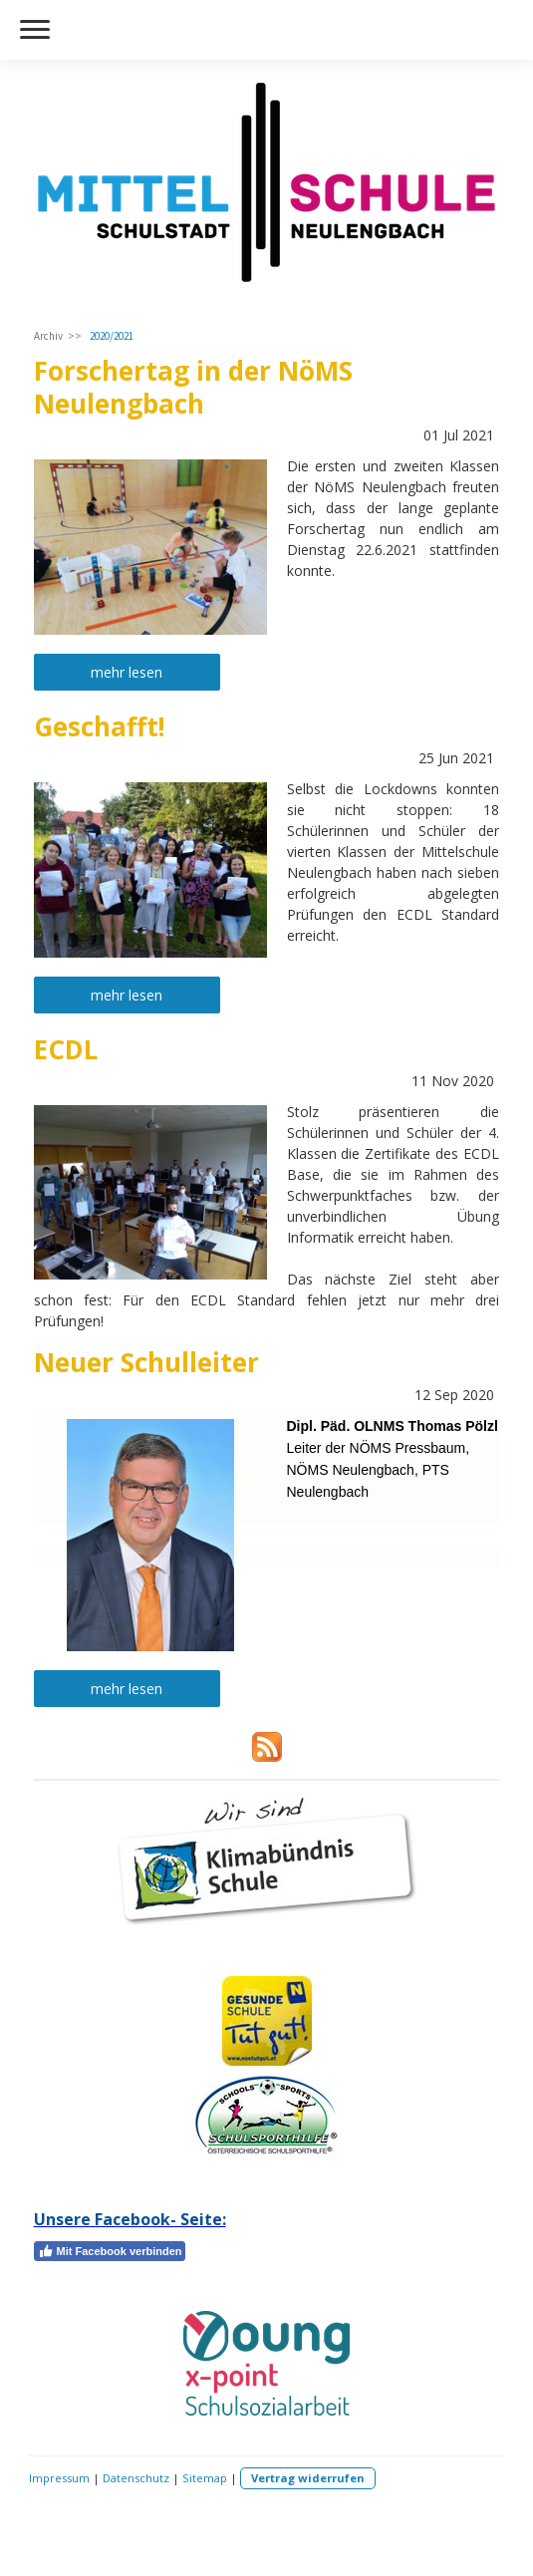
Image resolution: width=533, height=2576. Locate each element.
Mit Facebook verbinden (110, 2251)
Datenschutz (136, 2477)
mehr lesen (126, 672)
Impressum (59, 2477)
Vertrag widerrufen (308, 2477)
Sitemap (204, 2477)
